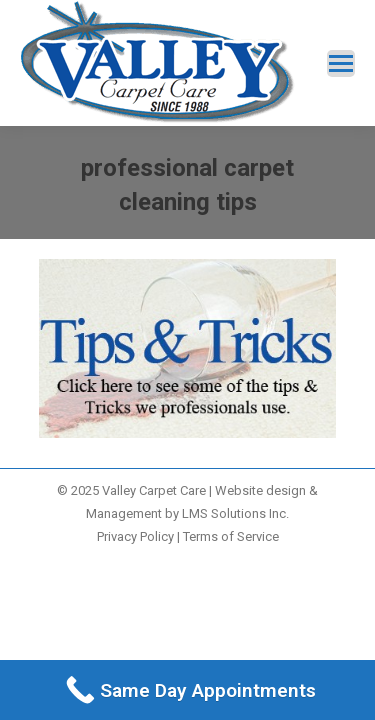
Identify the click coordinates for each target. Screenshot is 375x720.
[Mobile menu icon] (341, 63)
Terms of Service (231, 536)
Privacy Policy (135, 536)
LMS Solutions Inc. (235, 513)
